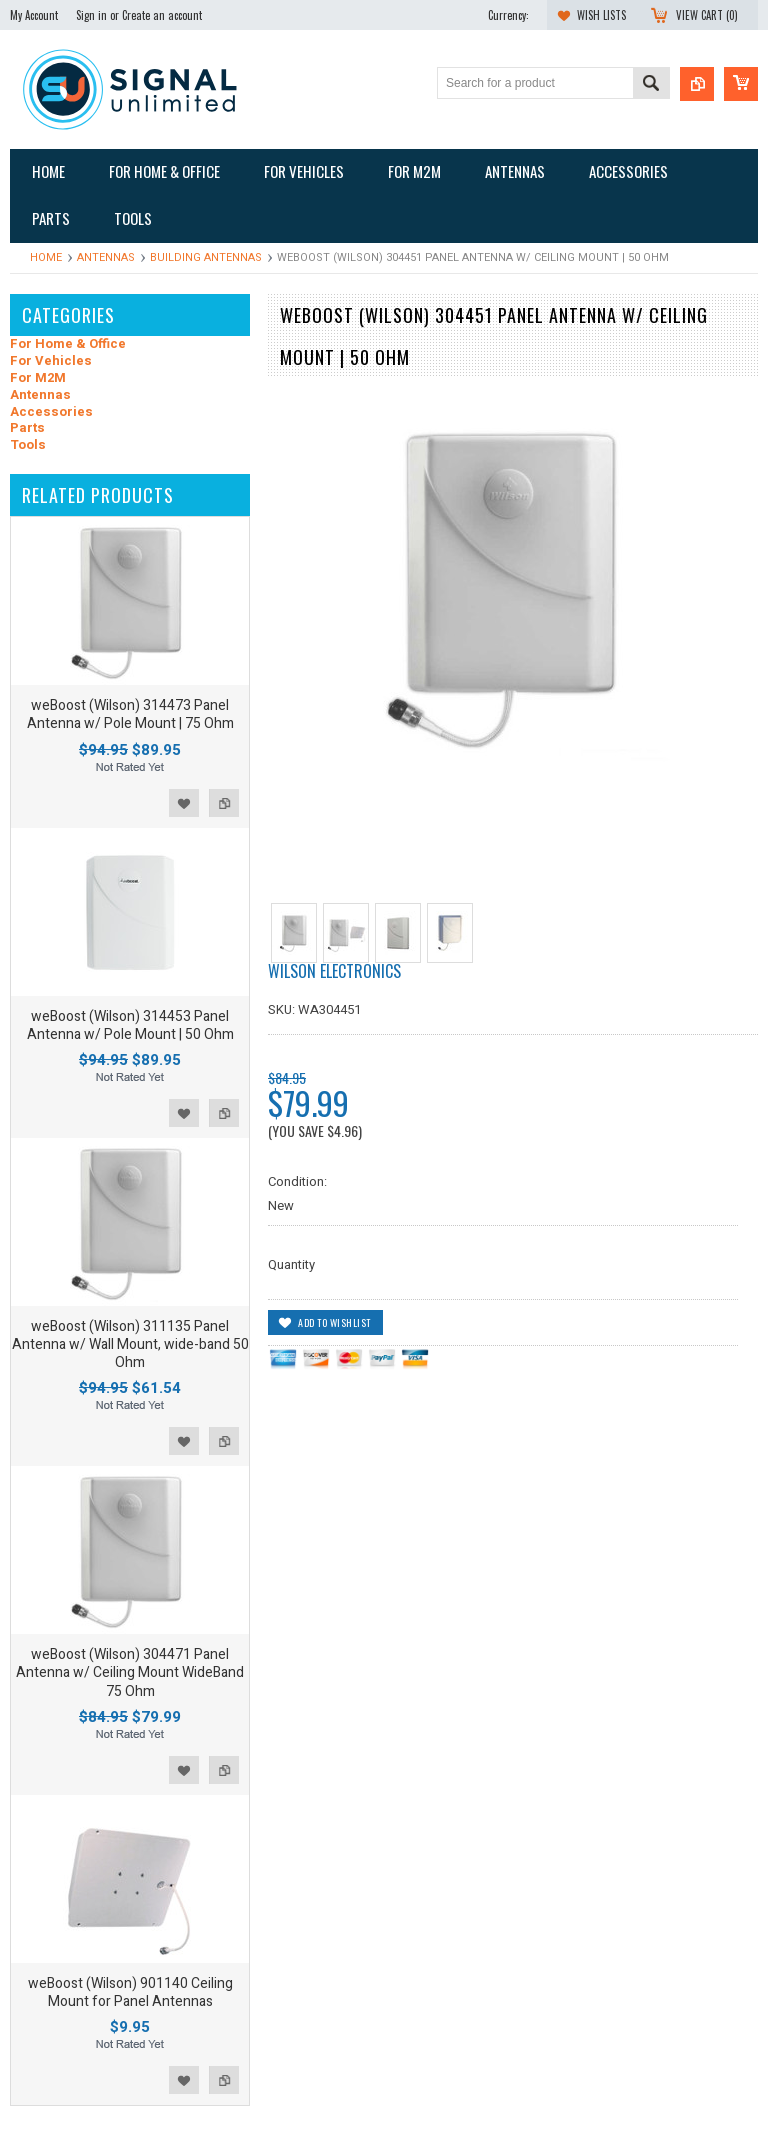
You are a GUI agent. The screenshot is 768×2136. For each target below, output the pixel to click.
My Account (34, 15)
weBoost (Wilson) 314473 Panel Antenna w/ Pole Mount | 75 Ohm (130, 714)
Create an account (162, 15)
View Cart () (707, 15)
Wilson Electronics (334, 971)
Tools (28, 445)
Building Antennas (206, 257)
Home (46, 257)
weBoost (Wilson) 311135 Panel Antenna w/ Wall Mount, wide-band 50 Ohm (130, 1344)
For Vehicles (51, 361)
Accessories (51, 412)
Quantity (291, 1264)
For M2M (38, 378)
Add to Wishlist (184, 803)
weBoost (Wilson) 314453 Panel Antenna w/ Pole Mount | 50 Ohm (130, 1025)
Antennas (106, 257)
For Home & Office (68, 344)
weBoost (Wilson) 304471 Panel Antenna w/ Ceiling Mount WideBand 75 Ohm (130, 1672)
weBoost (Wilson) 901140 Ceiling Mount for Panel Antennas (130, 1992)
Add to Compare (224, 803)
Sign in (91, 15)
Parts (27, 428)
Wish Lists (601, 15)
